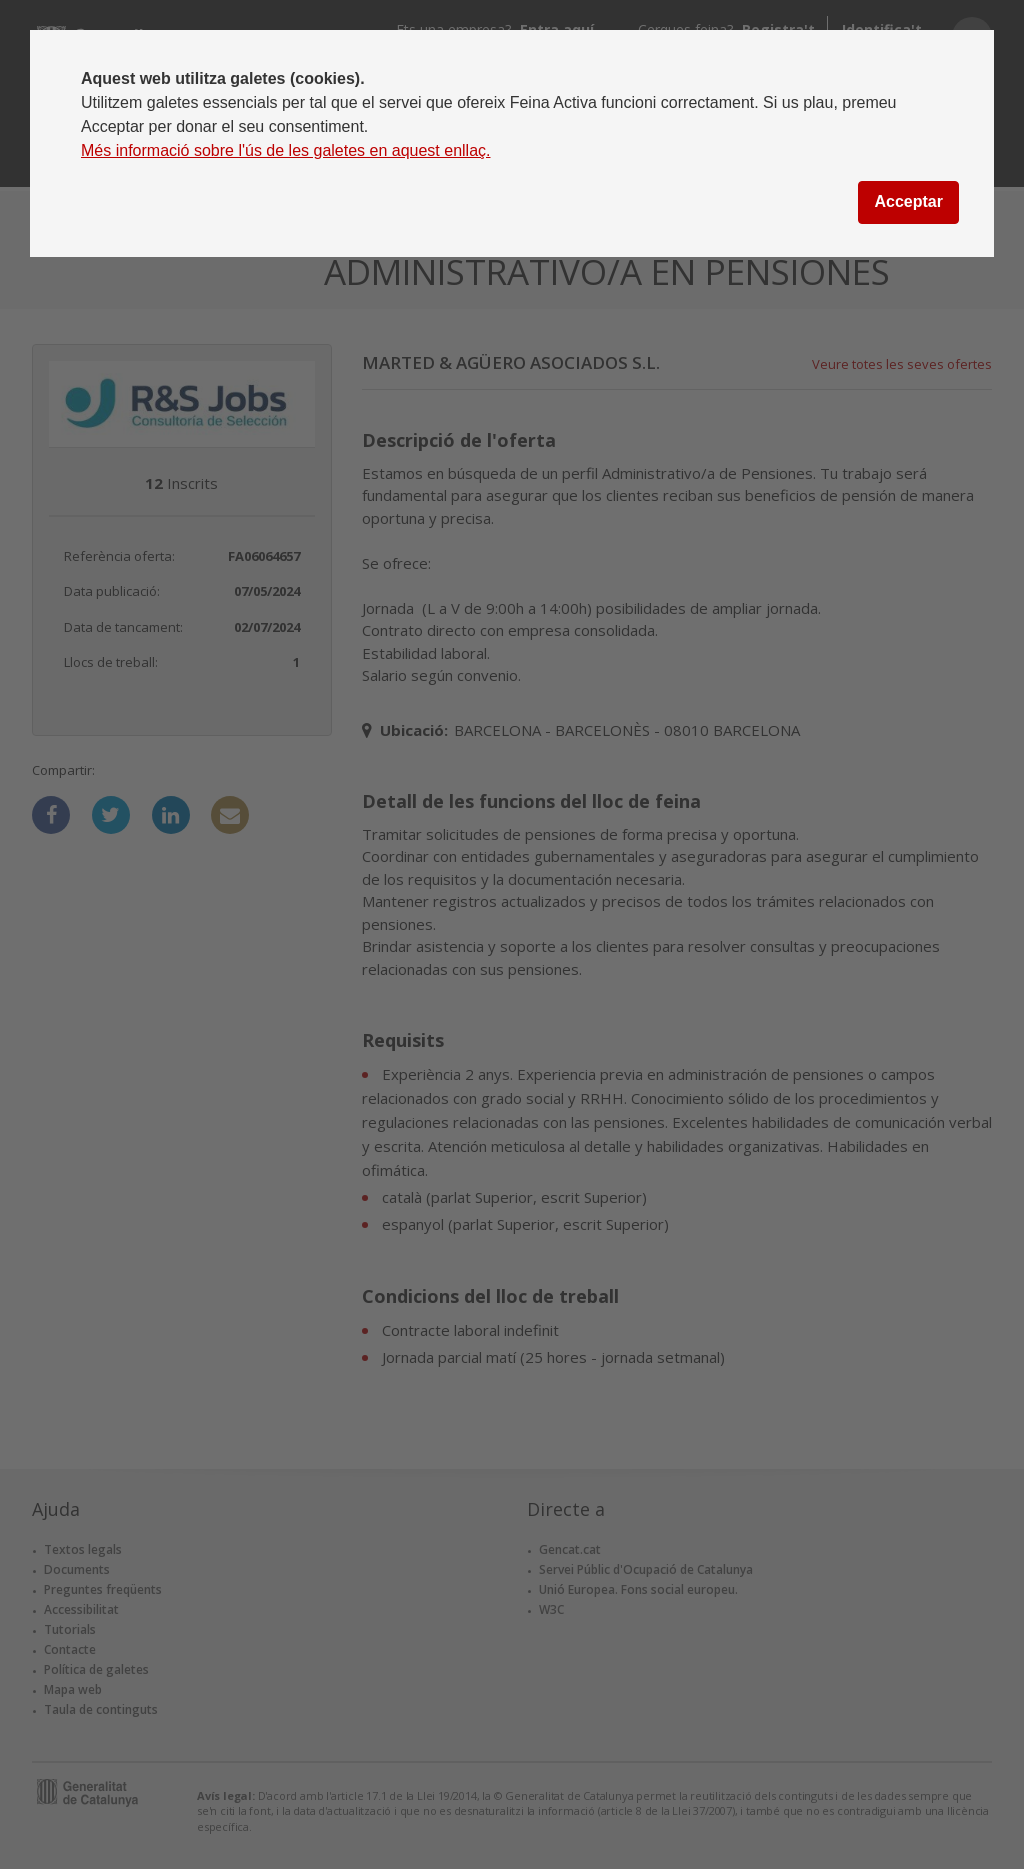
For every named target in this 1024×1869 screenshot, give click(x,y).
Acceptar (908, 201)
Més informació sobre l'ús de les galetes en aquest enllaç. (286, 150)
